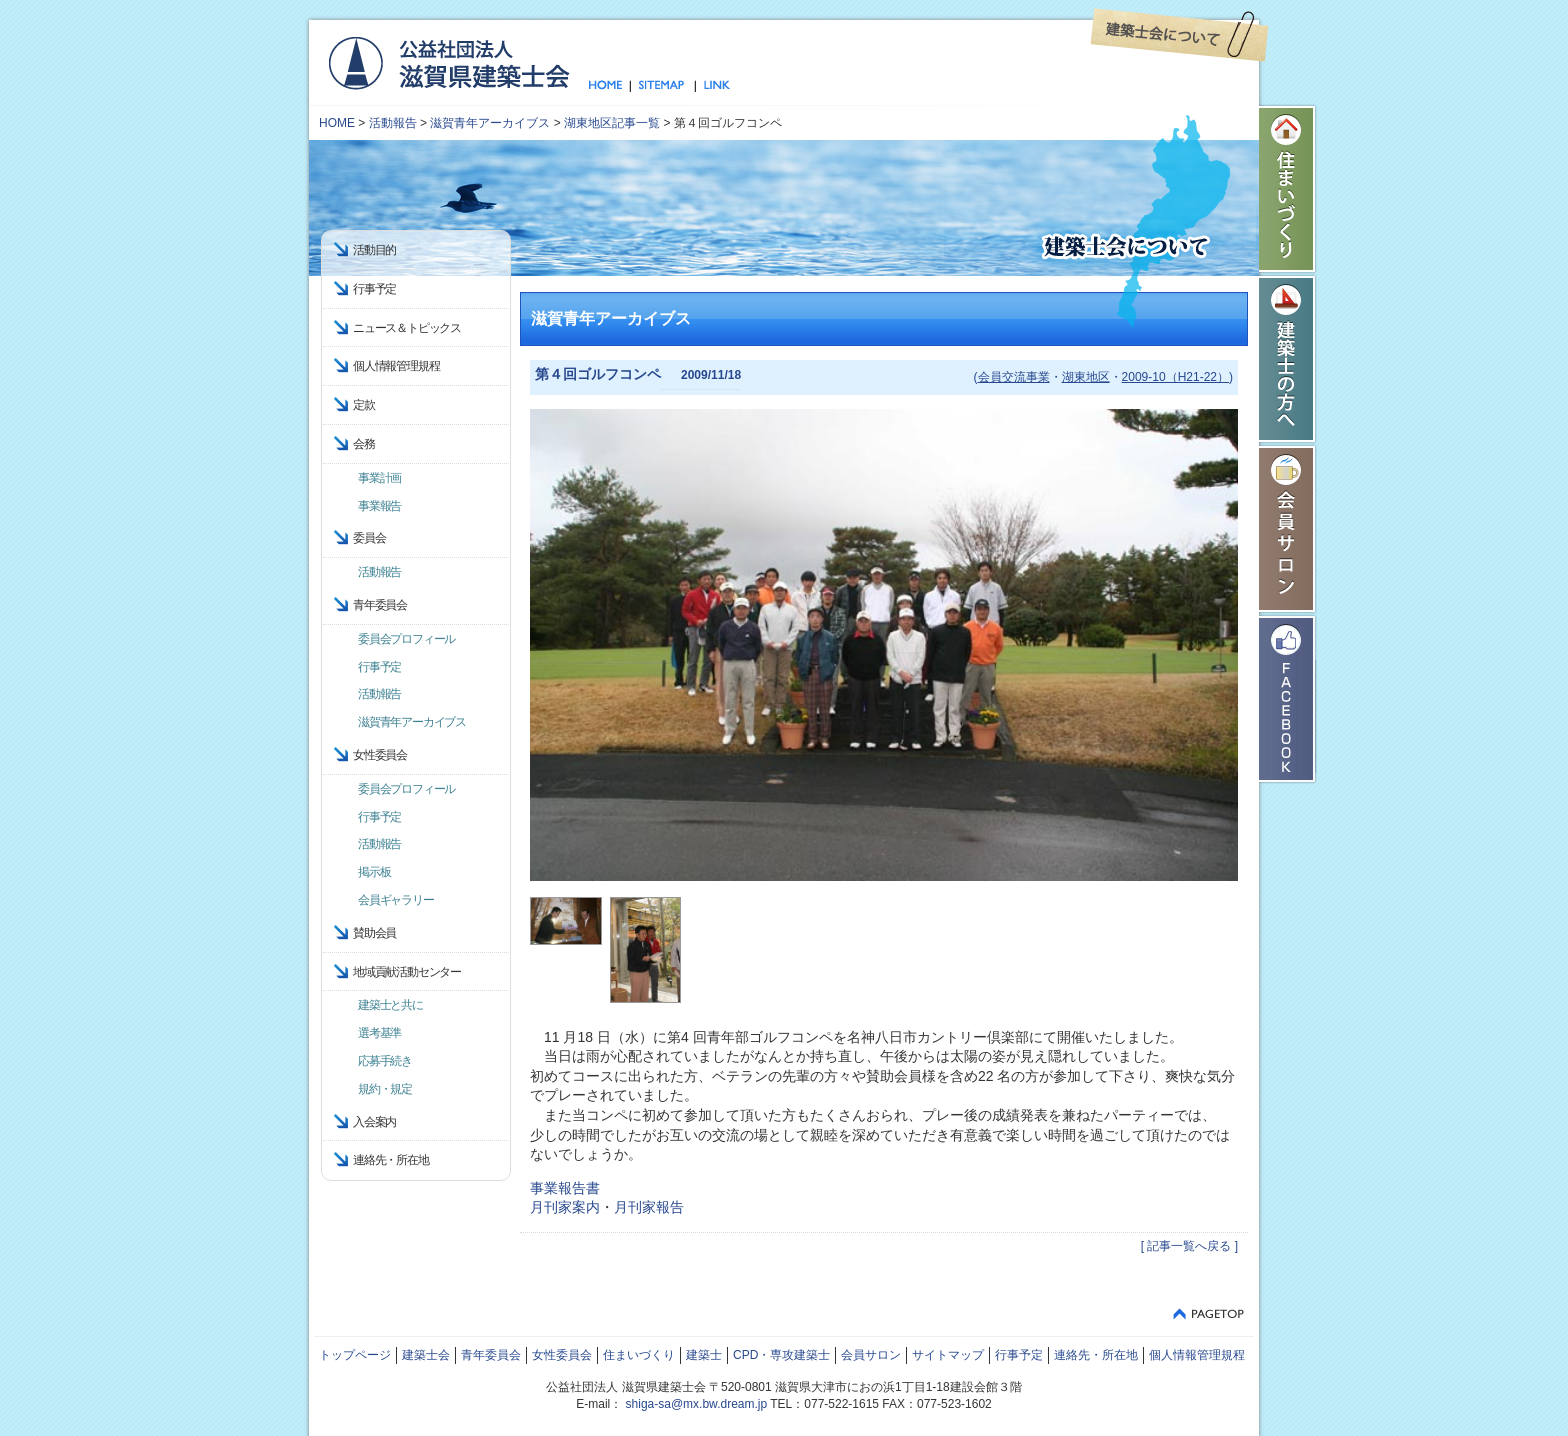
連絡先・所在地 (391, 1160)
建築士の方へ (1288, 359)
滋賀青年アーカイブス (490, 123)
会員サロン (1288, 529)
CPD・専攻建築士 (781, 1355)
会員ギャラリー (396, 900)
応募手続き (385, 1061)
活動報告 (393, 123)
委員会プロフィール (406, 639)
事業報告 (379, 506)
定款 (364, 405)
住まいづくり (1288, 189)
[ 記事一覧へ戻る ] (1189, 1246)
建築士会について (1179, 35)
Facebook (1288, 699)
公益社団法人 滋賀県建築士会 (448, 62)
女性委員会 (562, 1355)
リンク (713, 86)
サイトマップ (662, 86)
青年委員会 (491, 1355)
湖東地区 (1086, 377)
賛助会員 (374, 933)
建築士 (704, 1355)
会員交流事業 (1014, 377)
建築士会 (426, 1355)
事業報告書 (565, 1188)
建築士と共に (390, 1005)
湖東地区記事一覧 (612, 123)
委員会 (369, 538)
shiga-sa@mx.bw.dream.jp (697, 1404)
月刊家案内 (565, 1207)
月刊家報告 (649, 1207)
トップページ (609, 86)
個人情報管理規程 (396, 366)
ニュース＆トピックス (407, 328)
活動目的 (374, 250)
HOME (337, 123)
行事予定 (374, 289)
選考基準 (379, 1033)
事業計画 (379, 478)
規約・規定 (385, 1089)
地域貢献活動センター (407, 972)
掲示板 (374, 872)
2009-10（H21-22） (1175, 377)
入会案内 (374, 1122)
